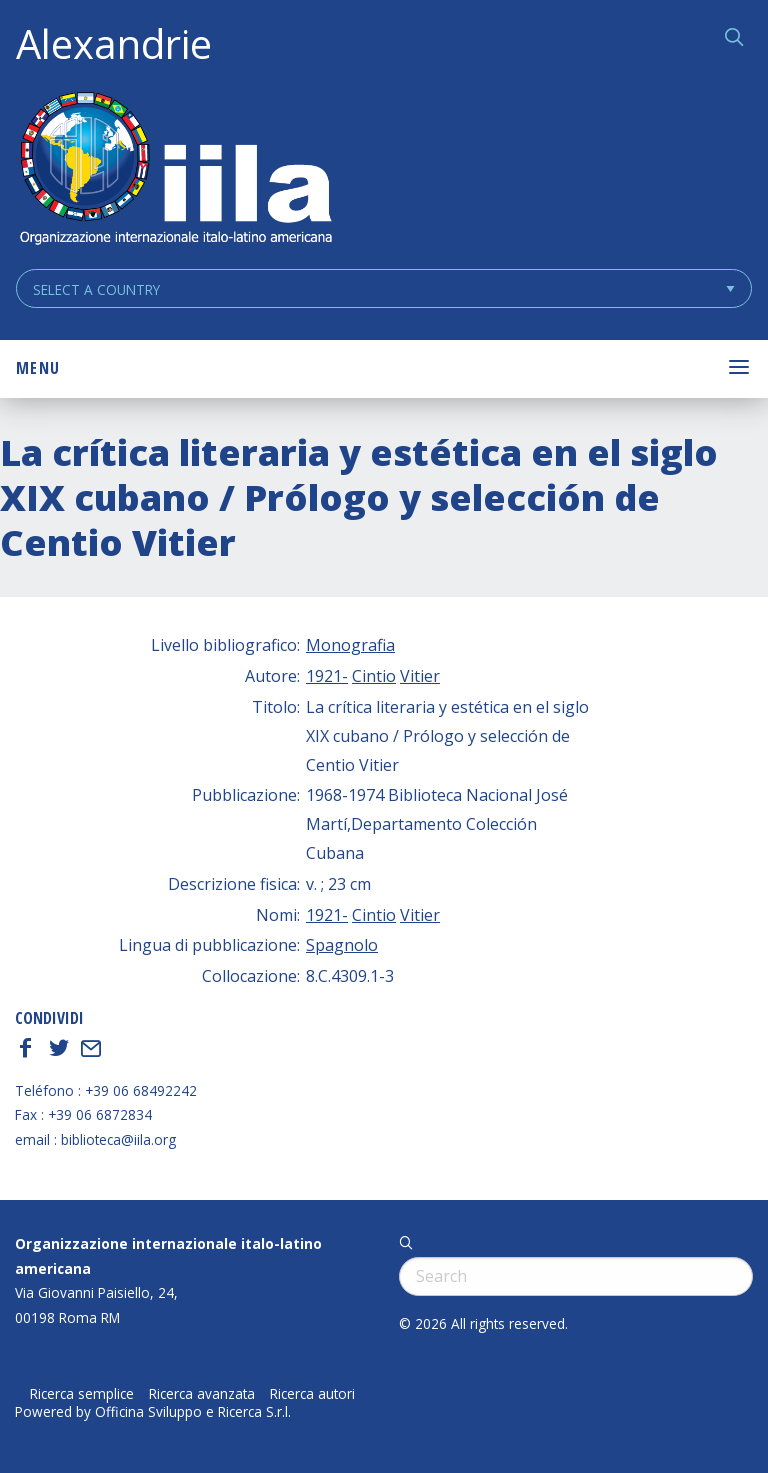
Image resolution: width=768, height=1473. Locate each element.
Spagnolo (342, 945)
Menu (38, 368)
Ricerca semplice (82, 1394)
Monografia (350, 645)
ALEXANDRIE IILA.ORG (175, 170)
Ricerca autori (312, 1394)
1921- (327, 676)
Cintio (374, 676)
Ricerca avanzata (202, 1394)
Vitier (420, 676)
